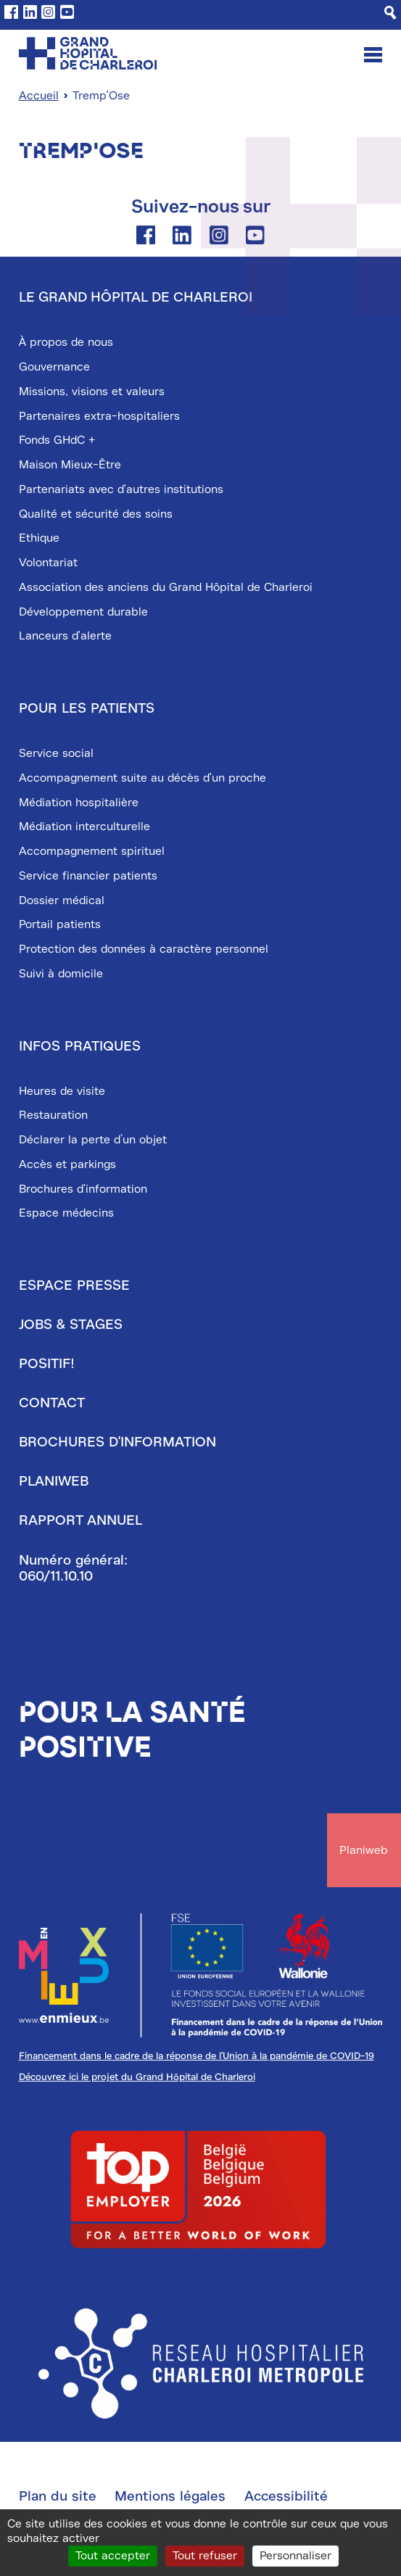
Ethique (39, 538)
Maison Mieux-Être (70, 464)
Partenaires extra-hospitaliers (99, 416)
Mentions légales (170, 2496)
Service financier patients (88, 876)
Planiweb (53, 1481)
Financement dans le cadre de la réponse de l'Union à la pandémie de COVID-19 (196, 2056)
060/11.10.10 (56, 1576)
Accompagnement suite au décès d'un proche (142, 778)
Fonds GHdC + (57, 440)
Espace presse (74, 1285)
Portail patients (60, 924)
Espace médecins (66, 1213)
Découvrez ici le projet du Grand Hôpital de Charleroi (137, 2077)
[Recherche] (390, 13)
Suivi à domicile (61, 973)
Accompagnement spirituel (92, 851)
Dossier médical (61, 900)
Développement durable (83, 612)
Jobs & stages (71, 1324)
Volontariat (48, 562)
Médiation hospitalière (79, 802)
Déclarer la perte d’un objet (93, 1139)
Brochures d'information (83, 1189)
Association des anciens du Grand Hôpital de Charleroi (166, 587)
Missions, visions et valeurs (92, 391)
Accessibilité (286, 2496)
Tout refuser (205, 2555)
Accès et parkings (67, 1164)
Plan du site (57, 2496)
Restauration (53, 1115)
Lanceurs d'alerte (65, 636)
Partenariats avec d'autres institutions (121, 489)
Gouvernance (54, 367)
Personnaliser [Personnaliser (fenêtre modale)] (295, 2555)
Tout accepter (112, 2555)
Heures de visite (62, 1091)
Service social (56, 753)
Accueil (39, 95)
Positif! (47, 1363)
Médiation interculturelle (84, 826)
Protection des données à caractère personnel (143, 949)
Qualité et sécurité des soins (96, 514)
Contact (52, 1403)
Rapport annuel (80, 1520)
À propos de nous (66, 342)
